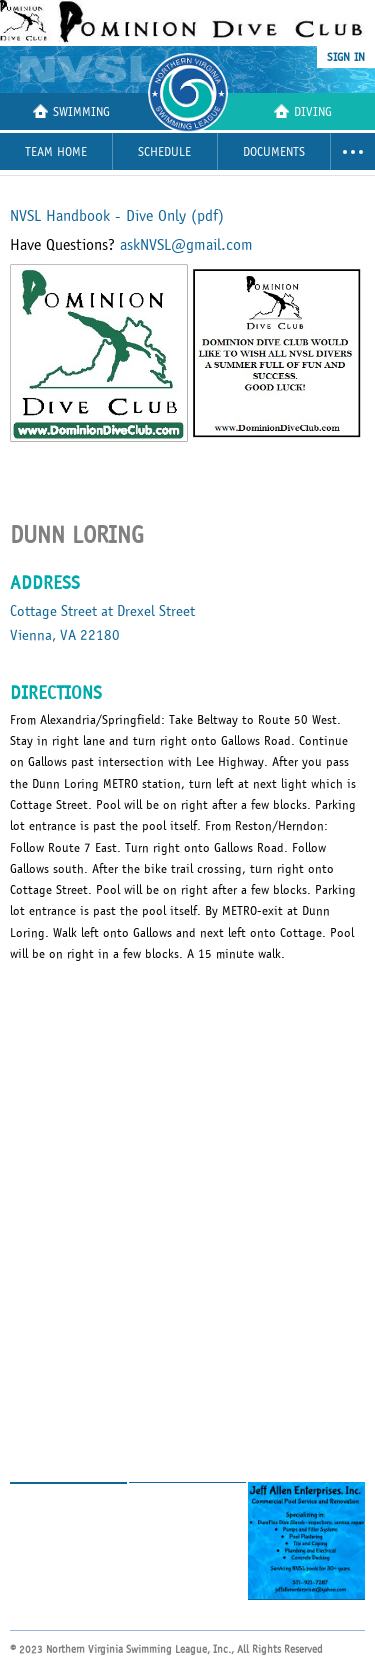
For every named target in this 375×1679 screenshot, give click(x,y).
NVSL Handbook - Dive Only (117, 216)
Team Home (56, 152)
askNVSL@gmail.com (186, 245)
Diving (303, 111)
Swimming (71, 111)
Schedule (164, 152)
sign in (346, 57)
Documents (274, 152)
